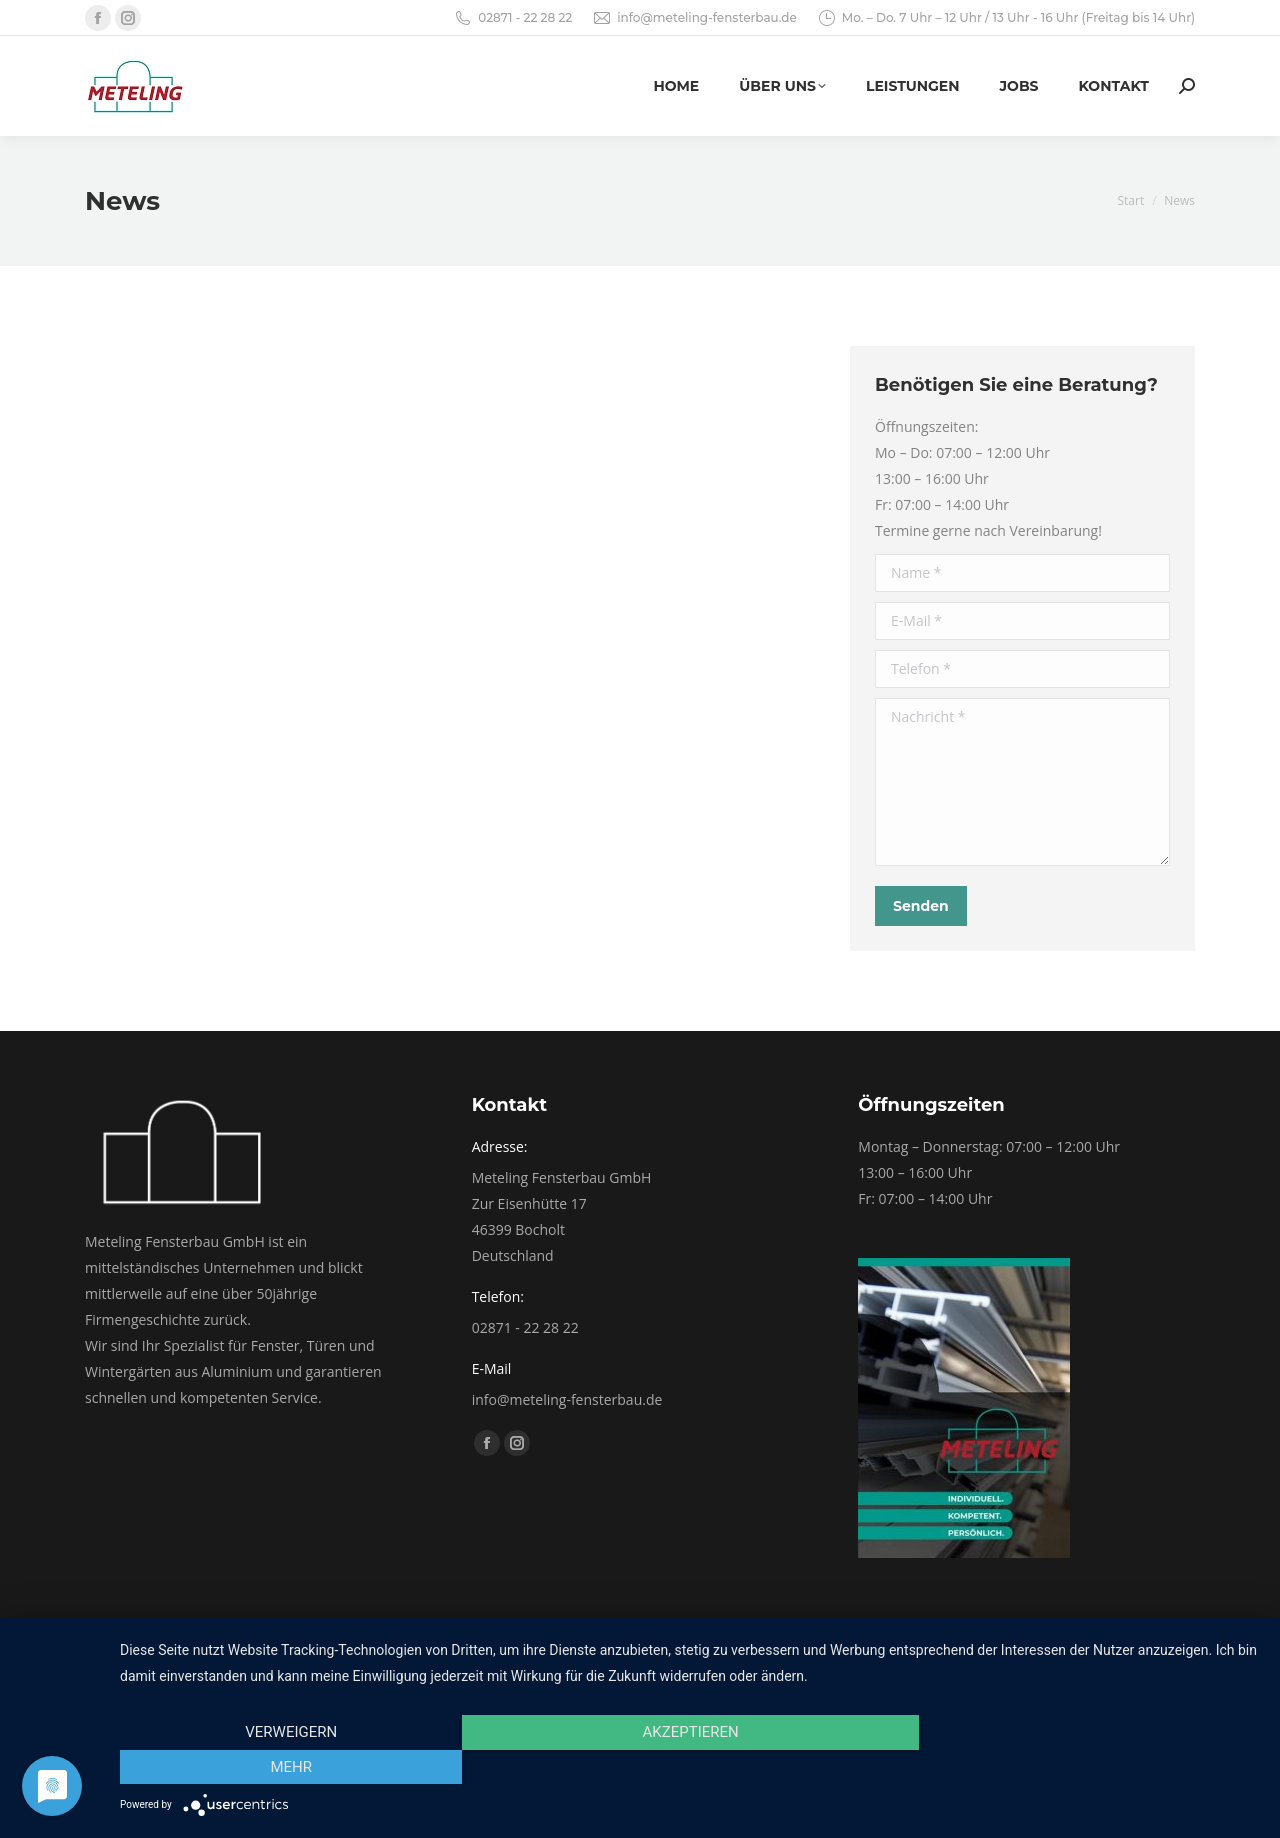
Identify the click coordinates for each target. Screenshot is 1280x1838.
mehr (1089, 1767)
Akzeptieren (690, 1767)
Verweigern (291, 1767)
